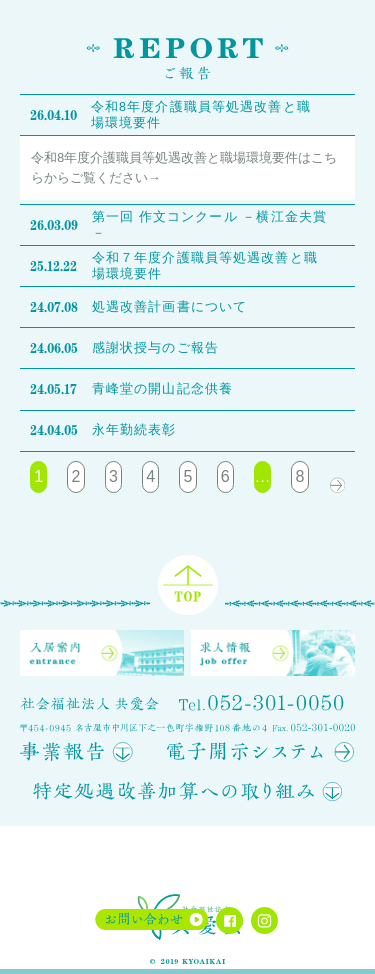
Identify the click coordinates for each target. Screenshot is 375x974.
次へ (337, 477)
